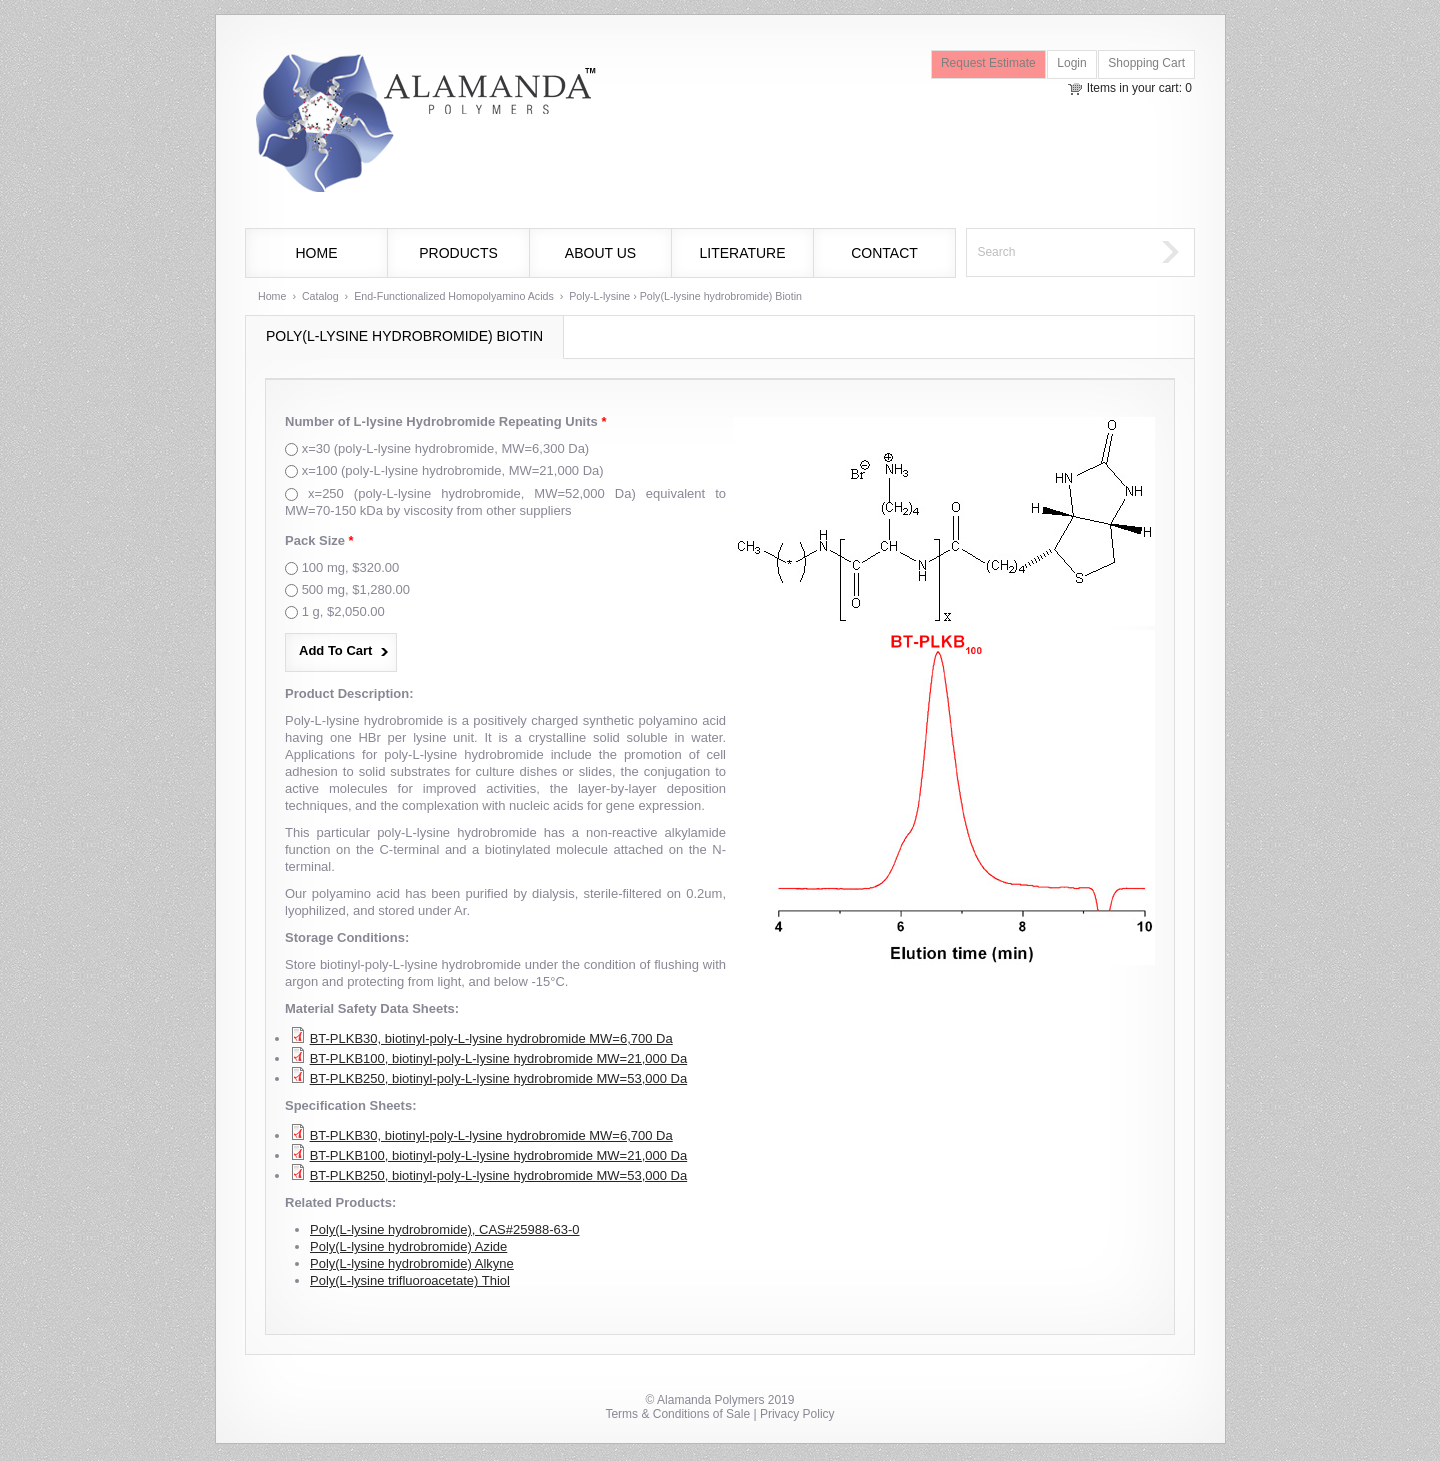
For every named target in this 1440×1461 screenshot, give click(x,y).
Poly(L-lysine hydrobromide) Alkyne (412, 1263)
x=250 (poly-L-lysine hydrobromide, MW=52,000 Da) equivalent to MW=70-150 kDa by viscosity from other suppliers (505, 502)
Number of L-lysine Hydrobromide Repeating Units (445, 421)
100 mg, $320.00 (351, 567)
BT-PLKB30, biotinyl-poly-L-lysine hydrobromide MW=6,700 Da (491, 1038)
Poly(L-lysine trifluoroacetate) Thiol (410, 1280)
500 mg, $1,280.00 (356, 589)
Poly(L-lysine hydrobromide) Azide (408, 1246)
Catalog (320, 296)
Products (458, 253)
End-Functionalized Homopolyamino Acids (454, 296)
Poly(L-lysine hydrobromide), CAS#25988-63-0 (445, 1229)
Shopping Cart (1146, 63)
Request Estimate (988, 63)
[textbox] (1059, 252)
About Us (600, 253)
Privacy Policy (797, 1414)
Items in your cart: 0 (1139, 88)
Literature (742, 253)
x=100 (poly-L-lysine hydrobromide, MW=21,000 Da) (453, 470)
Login (1071, 63)
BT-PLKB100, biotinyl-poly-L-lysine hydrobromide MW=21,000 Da (499, 1058)
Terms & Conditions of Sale (677, 1414)
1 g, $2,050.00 (343, 611)
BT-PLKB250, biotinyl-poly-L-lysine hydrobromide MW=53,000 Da (499, 1078)
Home (317, 253)
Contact (884, 253)
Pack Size (319, 540)
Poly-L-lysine (599, 296)
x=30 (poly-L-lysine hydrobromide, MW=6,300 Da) (446, 448)
